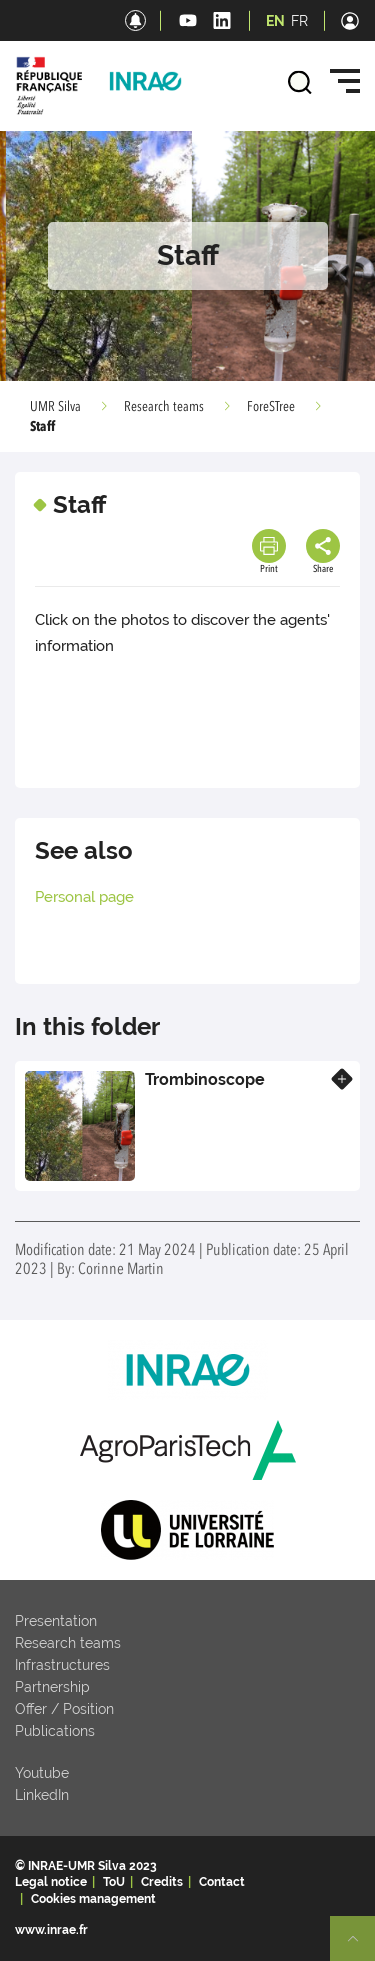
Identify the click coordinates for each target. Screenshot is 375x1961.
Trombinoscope (205, 1079)
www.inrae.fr (51, 1930)
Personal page (84, 897)
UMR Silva (55, 407)
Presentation (56, 1621)
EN (275, 21)
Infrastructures (62, 1665)
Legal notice (51, 1882)
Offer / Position (64, 1709)
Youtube (42, 1773)
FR (299, 21)
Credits (162, 1882)
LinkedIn (42, 1795)
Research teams (164, 407)
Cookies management (93, 1899)
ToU (114, 1882)
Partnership (52, 1687)
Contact (222, 1882)
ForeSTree (271, 407)
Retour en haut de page (361, 1947)
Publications (55, 1731)
